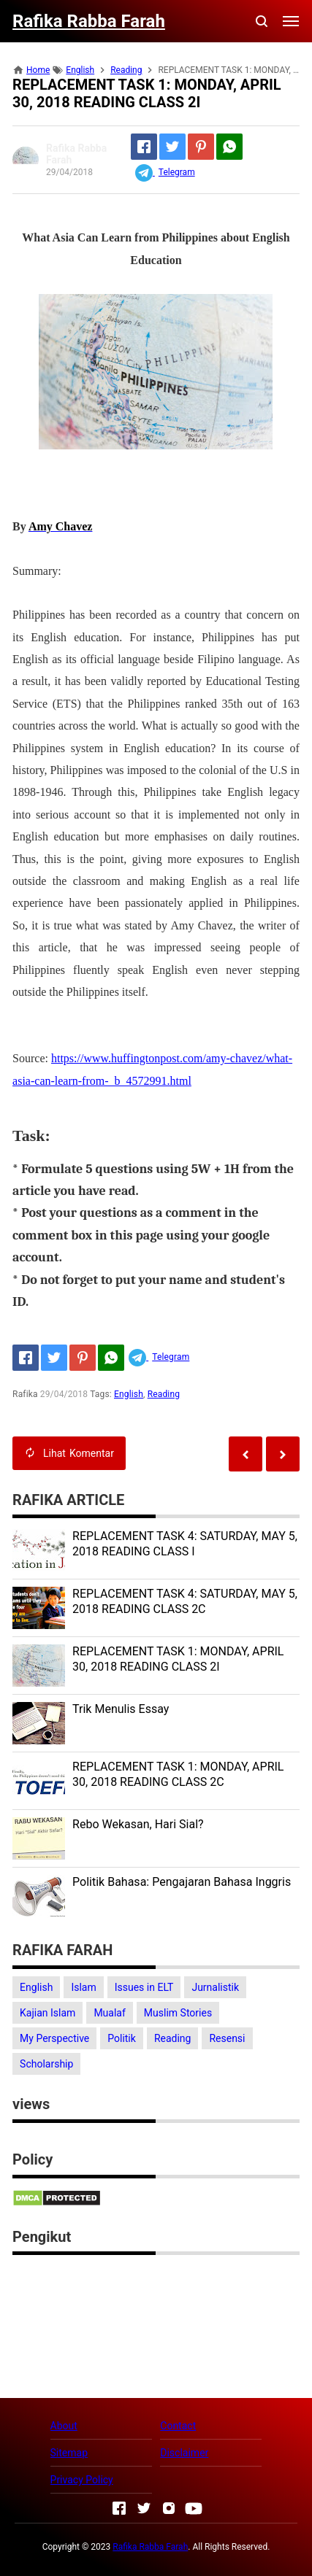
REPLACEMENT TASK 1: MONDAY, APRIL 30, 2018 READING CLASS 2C (178, 1774)
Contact (178, 2426)
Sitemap (69, 2453)
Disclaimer (184, 2453)
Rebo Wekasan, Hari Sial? (138, 1824)
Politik (121, 2038)
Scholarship (46, 2064)
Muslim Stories (178, 2013)
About (63, 2426)
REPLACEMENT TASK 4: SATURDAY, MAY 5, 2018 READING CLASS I (184, 1543)
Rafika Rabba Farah (150, 2547)
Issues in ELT (144, 1987)
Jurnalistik (215, 1987)
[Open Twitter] (144, 2508)
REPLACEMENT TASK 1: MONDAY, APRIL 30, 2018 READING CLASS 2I (178, 1659)
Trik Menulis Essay (120, 1709)
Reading (164, 1394)
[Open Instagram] (169, 2508)
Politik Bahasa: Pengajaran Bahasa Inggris (181, 1882)
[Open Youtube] (193, 2508)
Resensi (227, 2038)
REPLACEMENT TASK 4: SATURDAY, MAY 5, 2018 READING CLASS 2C (184, 1601)
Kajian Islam (47, 2013)
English (128, 1394)
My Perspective (54, 2038)
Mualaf (109, 2013)
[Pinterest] (201, 147)
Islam (83, 1987)
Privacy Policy (81, 2480)
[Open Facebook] (119, 2508)
